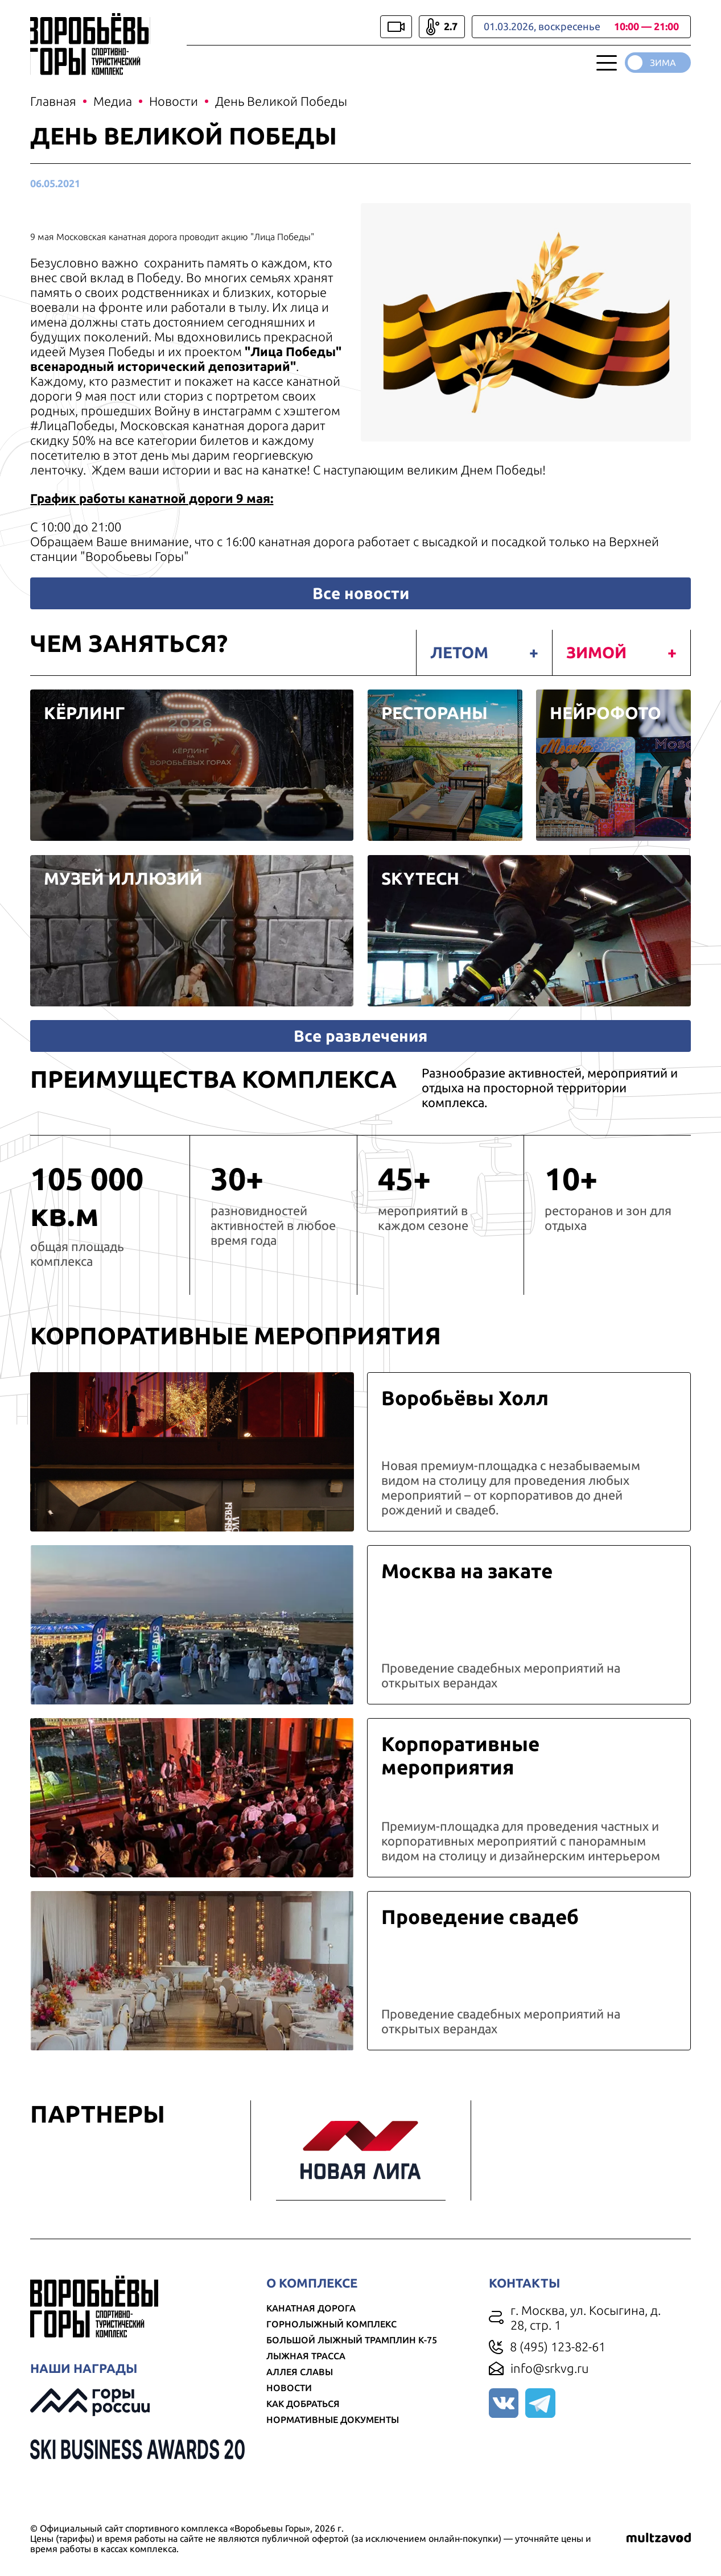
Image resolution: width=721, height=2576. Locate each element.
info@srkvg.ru (548, 2386)
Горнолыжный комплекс (332, 2342)
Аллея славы (300, 2390)
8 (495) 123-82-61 (556, 2365)
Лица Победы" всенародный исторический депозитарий (189, 360)
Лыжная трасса (307, 2374)
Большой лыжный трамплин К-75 (352, 2358)
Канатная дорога (312, 2326)
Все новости (360, 595)
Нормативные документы (333, 2438)
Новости (290, 2406)
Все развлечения (360, 1053)
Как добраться (304, 2422)
